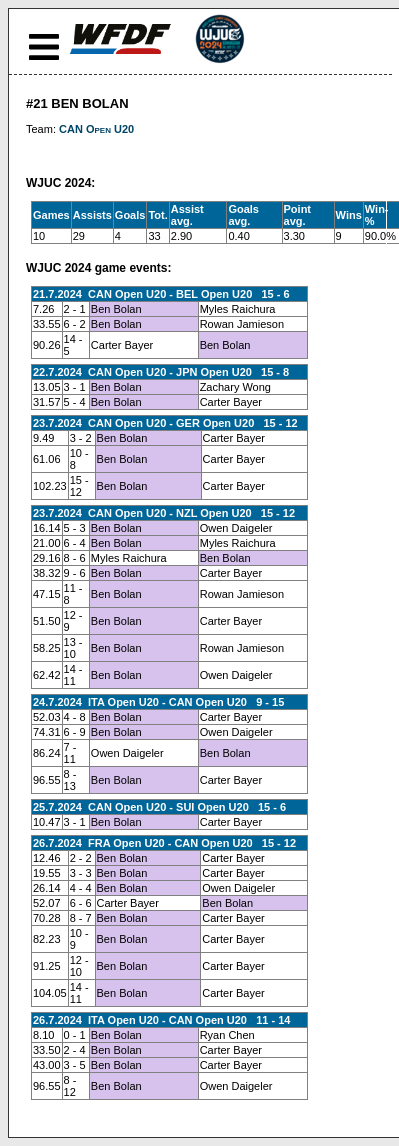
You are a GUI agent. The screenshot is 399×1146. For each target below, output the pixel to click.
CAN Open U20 (96, 129)
